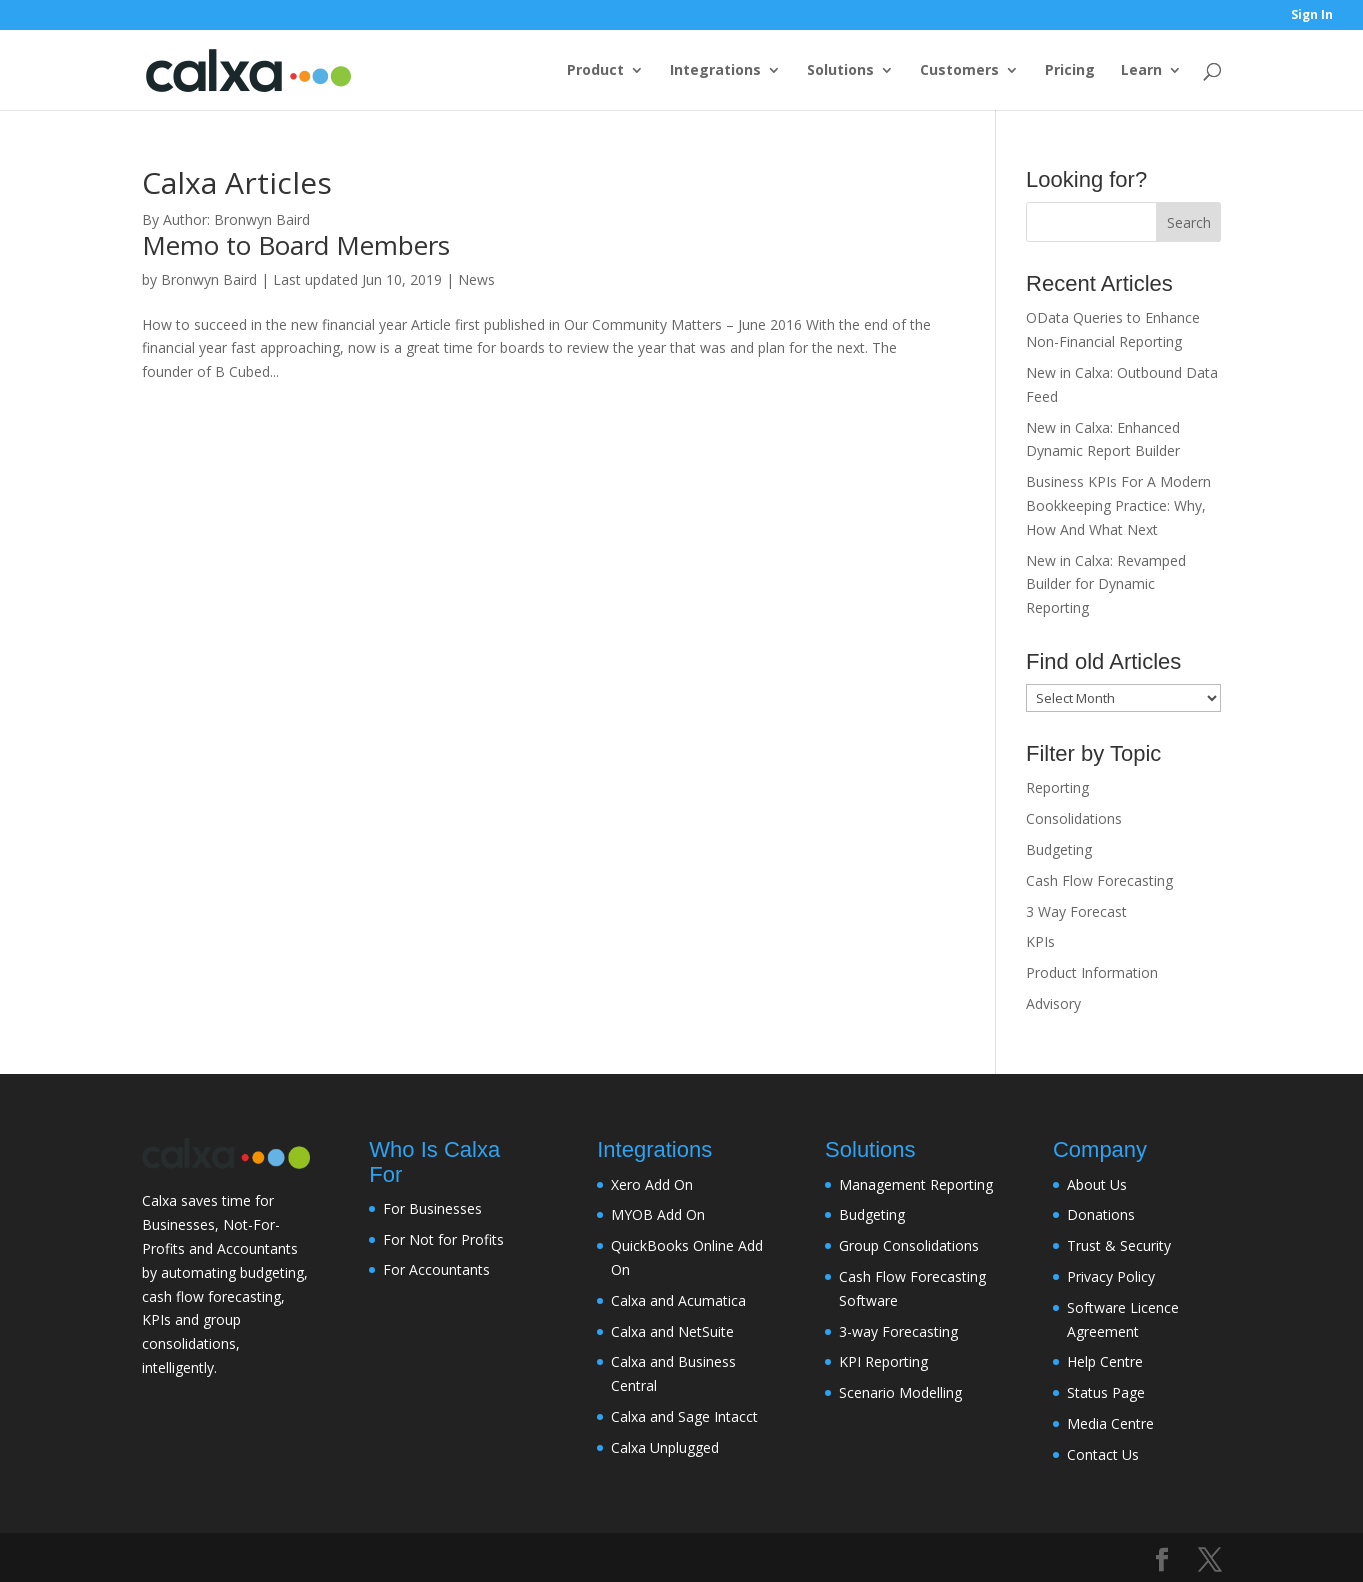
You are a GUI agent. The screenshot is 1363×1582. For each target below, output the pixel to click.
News (476, 279)
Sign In (1312, 16)
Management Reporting (916, 1184)
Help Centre (1105, 1361)
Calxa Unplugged (665, 1447)
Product (595, 71)
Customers (959, 71)
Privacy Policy (1111, 1276)
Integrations (715, 71)
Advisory (1053, 1003)
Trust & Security (1119, 1245)
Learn (1141, 71)
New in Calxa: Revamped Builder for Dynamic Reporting (1106, 584)
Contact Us (1103, 1454)
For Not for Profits (443, 1239)
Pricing (1070, 71)
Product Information (1092, 972)
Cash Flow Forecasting (1099, 880)
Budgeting (1059, 849)
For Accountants (436, 1269)
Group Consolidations (909, 1245)
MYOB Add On (658, 1214)
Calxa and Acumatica (678, 1300)
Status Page (1106, 1392)
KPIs (1040, 941)
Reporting (1057, 787)
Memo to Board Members (296, 245)
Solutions (840, 71)
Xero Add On (652, 1184)
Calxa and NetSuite (672, 1331)
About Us (1097, 1184)
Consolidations (1074, 818)
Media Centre (1110, 1423)
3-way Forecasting (898, 1331)
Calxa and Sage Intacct (684, 1416)
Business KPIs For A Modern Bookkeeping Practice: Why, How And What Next (1118, 505)
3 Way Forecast (1076, 911)
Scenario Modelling (900, 1392)
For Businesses (432, 1208)
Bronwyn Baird (209, 279)
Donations (1101, 1214)
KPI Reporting (883, 1361)
